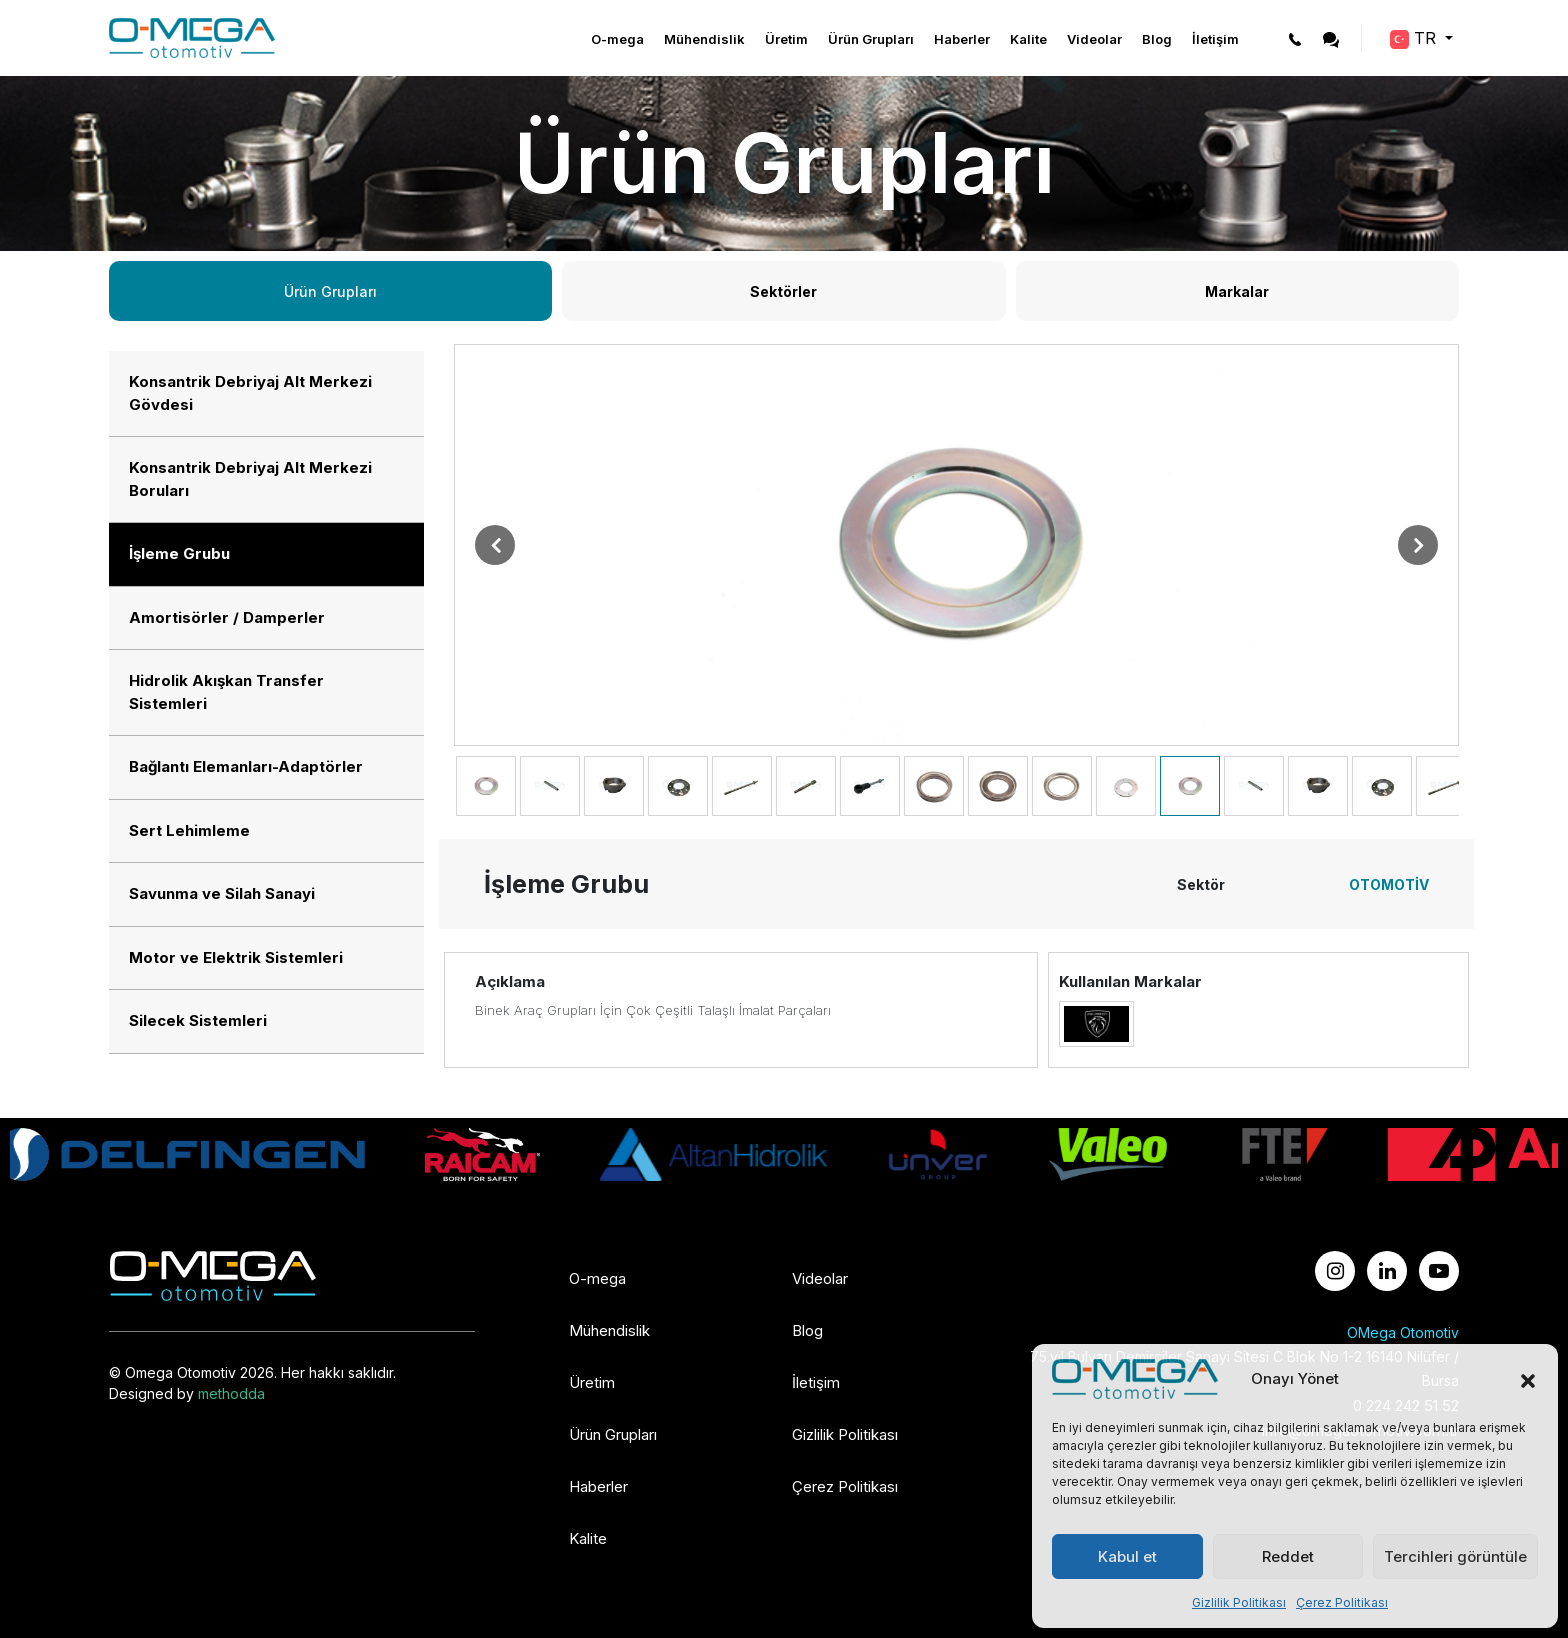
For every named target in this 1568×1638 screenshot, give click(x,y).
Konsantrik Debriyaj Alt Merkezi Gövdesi (250, 393)
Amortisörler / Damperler (227, 617)
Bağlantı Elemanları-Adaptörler (246, 766)
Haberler (962, 39)
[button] (1528, 1379)
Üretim (786, 39)
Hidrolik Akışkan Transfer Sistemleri (226, 692)
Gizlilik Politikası (1239, 1602)
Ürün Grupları (871, 39)
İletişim (1215, 39)
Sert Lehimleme (189, 830)
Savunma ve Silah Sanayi (222, 893)
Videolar (1094, 39)
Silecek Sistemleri (198, 1020)
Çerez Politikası (1342, 1602)
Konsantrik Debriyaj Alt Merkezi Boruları (250, 479)
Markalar (1237, 291)
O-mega (617, 39)
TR (1415, 38)
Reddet (1288, 1556)
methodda (231, 1393)
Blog (1157, 39)
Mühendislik (704, 39)
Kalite (1028, 39)
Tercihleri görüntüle (1455, 1556)
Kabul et (1127, 1556)
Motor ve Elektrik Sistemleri (236, 957)
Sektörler (783, 291)
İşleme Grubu (179, 553)
